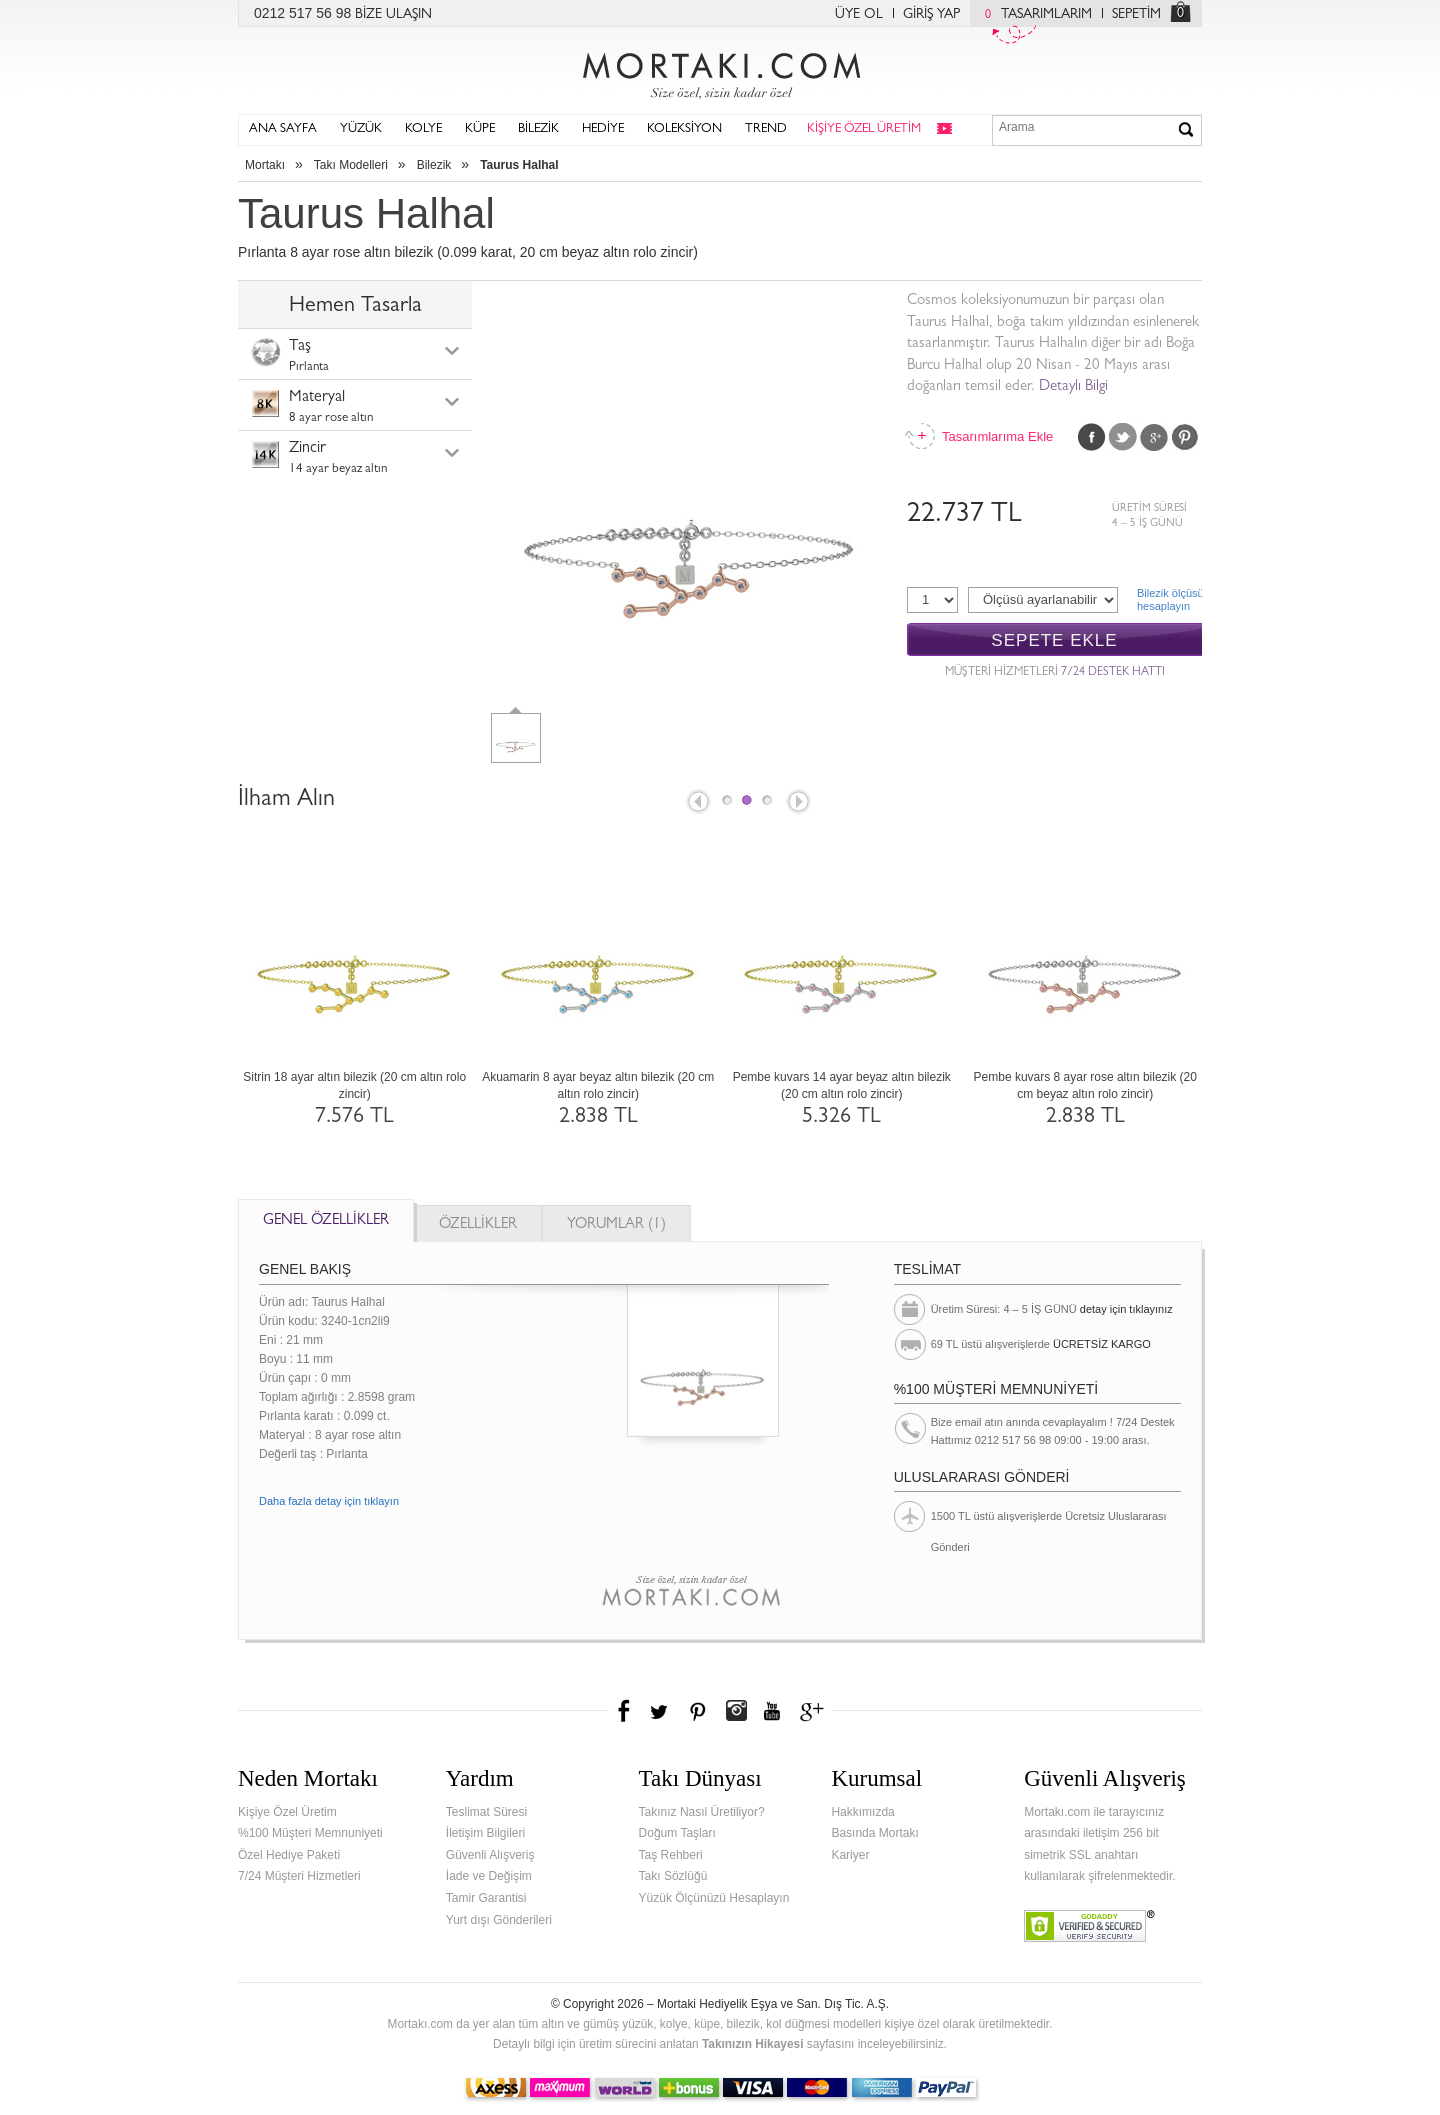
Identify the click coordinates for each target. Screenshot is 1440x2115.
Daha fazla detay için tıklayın (329, 1501)
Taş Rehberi (671, 1855)
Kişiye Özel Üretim (287, 1812)
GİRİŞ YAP (931, 15)
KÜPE (480, 129)
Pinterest (1185, 437)
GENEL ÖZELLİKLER (326, 1221)
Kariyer (850, 1855)
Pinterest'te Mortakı (697, 1711)
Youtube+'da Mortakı (772, 1711)
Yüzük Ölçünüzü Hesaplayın (714, 1898)
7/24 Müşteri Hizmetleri (299, 1876)
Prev (697, 803)
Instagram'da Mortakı (736, 1711)
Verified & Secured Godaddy (1089, 1926)
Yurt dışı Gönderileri (499, 1920)
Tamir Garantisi (486, 1898)
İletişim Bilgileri (485, 1833)
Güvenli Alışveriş (490, 1855)
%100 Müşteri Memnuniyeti (310, 1833)
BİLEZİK (538, 129)
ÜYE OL (859, 15)
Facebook (1092, 437)
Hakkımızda (862, 1812)
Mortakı (265, 165)
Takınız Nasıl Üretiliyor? (702, 1812)
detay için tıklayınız (1126, 1309)
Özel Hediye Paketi (289, 1855)
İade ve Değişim (489, 1876)
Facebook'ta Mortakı (625, 1711)
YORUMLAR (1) (616, 1225)
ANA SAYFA (283, 129)
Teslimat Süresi (486, 1812)
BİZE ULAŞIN (393, 15)
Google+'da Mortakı (815, 1711)
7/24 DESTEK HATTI (1113, 673)
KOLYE (423, 129)
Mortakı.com (720, 71)
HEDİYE (603, 129)
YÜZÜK (361, 129)
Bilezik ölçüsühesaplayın (1169, 599)
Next (800, 803)
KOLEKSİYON (684, 129)
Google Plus (1154, 437)
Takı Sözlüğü (673, 1876)
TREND (766, 129)
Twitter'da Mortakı (661, 1711)
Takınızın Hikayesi (753, 2044)
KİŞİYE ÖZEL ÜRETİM (864, 129)
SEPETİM (1136, 15)
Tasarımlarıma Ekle (997, 436)
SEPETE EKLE (1054, 640)
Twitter (1123, 437)
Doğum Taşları (677, 1833)
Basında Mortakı (874, 1833)
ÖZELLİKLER (478, 1225)
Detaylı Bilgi (1073, 387)
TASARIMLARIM (1033, 15)
